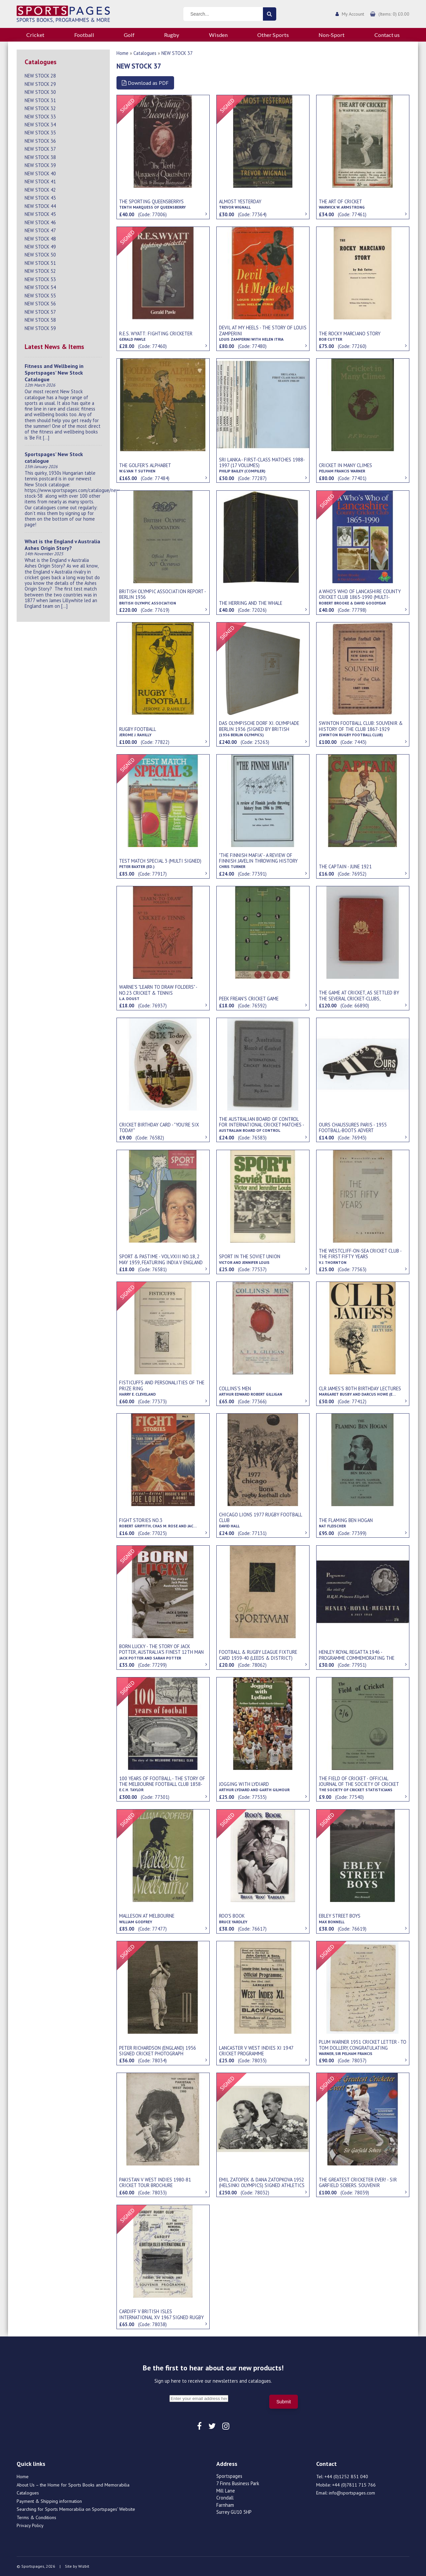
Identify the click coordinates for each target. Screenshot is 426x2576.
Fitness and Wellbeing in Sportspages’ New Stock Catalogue (54, 373)
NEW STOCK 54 (40, 287)
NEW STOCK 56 (40, 303)
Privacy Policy (30, 2525)
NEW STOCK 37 (40, 149)
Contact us (387, 35)
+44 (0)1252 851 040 (346, 2477)
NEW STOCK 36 (40, 141)
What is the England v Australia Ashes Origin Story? (62, 544)
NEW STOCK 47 (40, 230)
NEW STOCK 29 (40, 84)
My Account (353, 14)
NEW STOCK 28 (40, 76)
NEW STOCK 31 (40, 100)
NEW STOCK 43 (40, 198)
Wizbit (83, 2566)
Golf (129, 35)
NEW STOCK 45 (40, 214)
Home (122, 53)
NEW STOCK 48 (40, 239)
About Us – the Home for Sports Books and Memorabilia (73, 2485)
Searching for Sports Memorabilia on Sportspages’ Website (76, 2509)
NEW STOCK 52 (40, 271)
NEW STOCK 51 (40, 263)
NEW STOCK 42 (40, 190)
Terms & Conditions (36, 2517)
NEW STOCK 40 (40, 173)
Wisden (218, 35)
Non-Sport (331, 35)
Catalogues (144, 53)
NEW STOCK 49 (40, 247)
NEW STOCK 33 (40, 116)
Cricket (35, 35)
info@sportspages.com (352, 2493)
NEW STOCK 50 (40, 255)
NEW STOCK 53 (40, 279)
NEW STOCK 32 (40, 108)
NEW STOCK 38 (40, 157)
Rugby (171, 35)
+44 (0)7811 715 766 (354, 2485)
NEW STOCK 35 (40, 132)
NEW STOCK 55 (40, 295)
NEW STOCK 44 (40, 206)
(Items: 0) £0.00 (393, 14)
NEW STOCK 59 (40, 328)
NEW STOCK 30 (40, 92)
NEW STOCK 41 (40, 181)
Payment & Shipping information (49, 2501)
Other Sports (273, 35)
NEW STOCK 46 (40, 222)
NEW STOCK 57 (40, 312)
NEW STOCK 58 (40, 320)
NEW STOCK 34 (40, 124)
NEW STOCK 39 (40, 165)
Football (84, 35)
